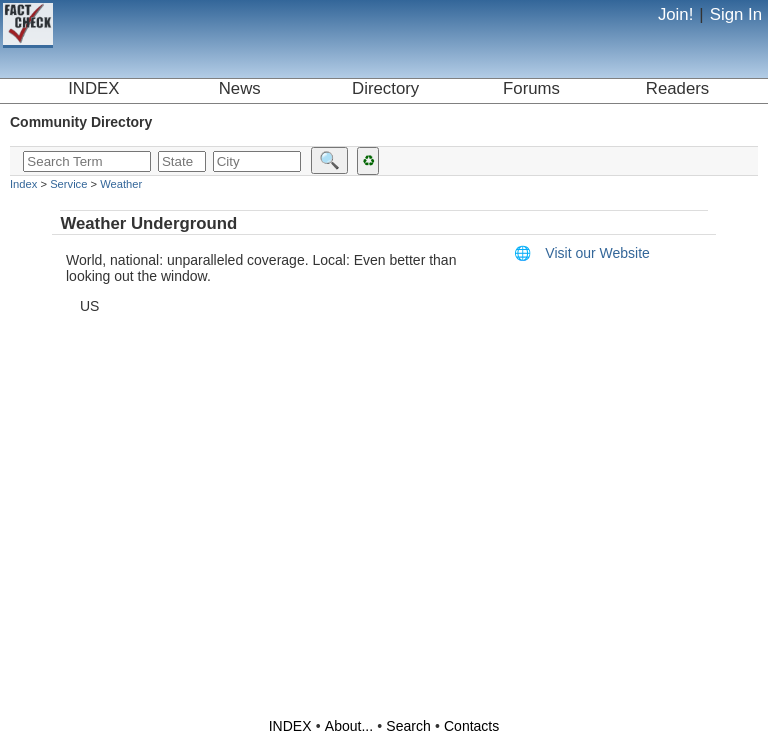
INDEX (93, 88)
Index (23, 184)
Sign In (736, 14)
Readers (677, 88)
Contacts (471, 726)
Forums (531, 88)
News (240, 88)
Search (408, 726)
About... (349, 726)
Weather (121, 184)
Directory (385, 88)
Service (68, 184)
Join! (675, 14)
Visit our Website (582, 253)
